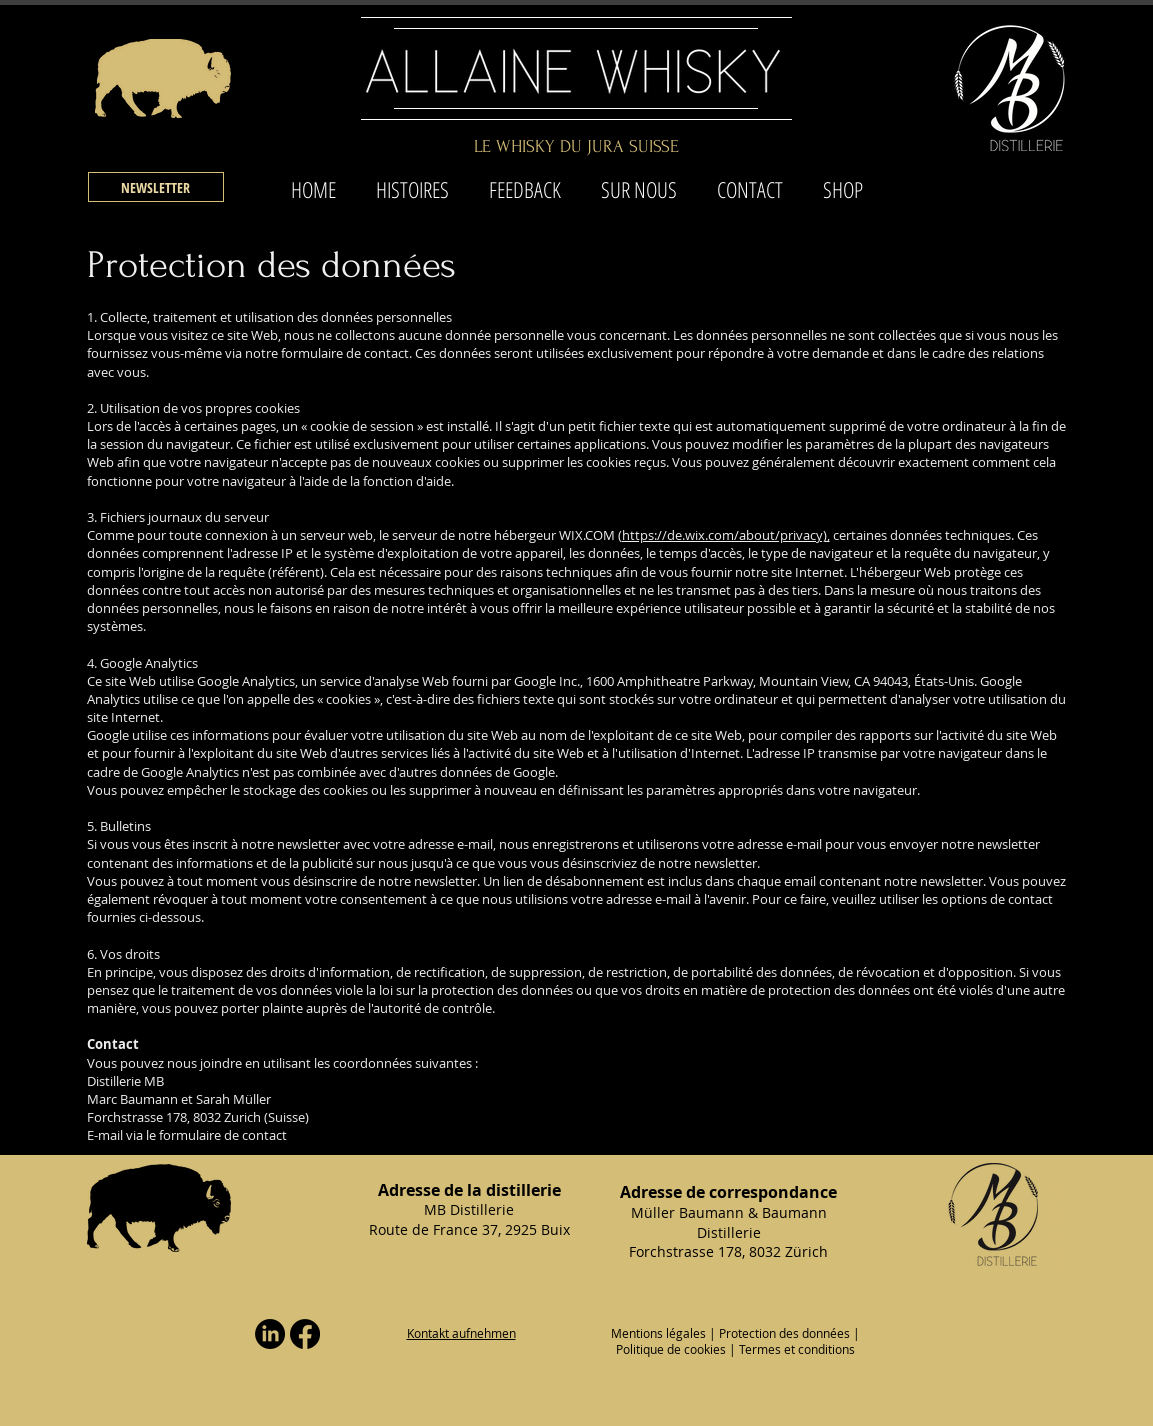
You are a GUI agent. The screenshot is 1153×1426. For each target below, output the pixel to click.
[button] (156, 187)
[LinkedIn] (270, 1334)
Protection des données (784, 1333)
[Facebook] (305, 1334)
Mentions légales (658, 1333)
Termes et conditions (797, 1349)
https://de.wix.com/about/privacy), (726, 535)
